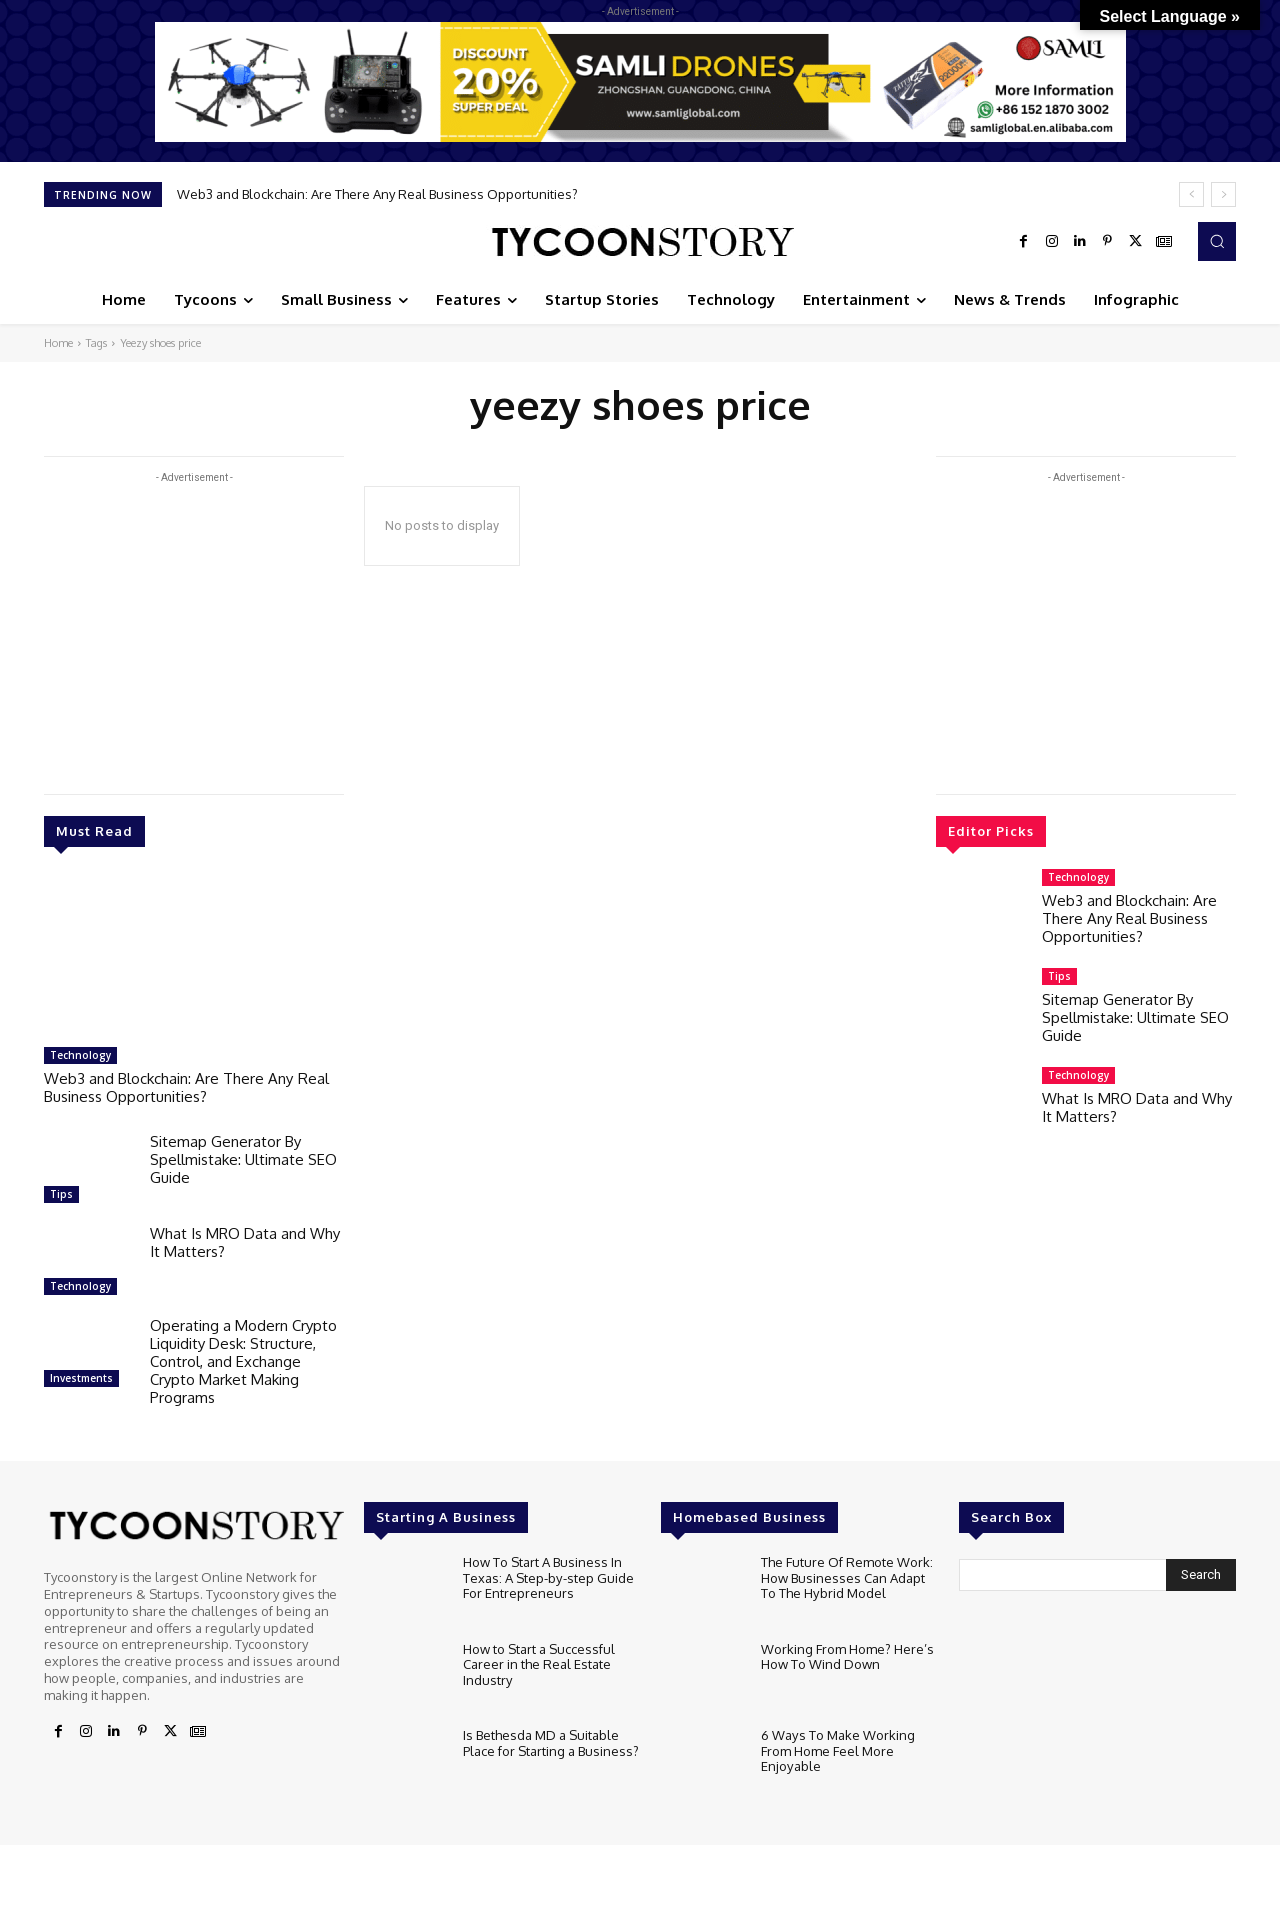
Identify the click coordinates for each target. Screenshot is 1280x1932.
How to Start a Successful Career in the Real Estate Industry (539, 1664)
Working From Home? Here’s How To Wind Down (847, 1657)
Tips (61, 1194)
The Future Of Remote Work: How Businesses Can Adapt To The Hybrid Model (847, 1577)
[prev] (1191, 194)
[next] (1223, 194)
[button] (1217, 241)
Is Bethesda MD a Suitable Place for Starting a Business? (551, 1743)
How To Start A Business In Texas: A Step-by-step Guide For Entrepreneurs (548, 1577)
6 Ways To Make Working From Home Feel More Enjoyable (837, 1750)
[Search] (1201, 1575)
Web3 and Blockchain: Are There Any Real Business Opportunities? (377, 194)
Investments (81, 1378)
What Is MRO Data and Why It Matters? (245, 1242)
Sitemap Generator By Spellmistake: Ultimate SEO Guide (243, 1159)
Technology (80, 1055)
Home (58, 343)
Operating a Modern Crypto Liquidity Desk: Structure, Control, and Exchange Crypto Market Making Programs (243, 1361)
